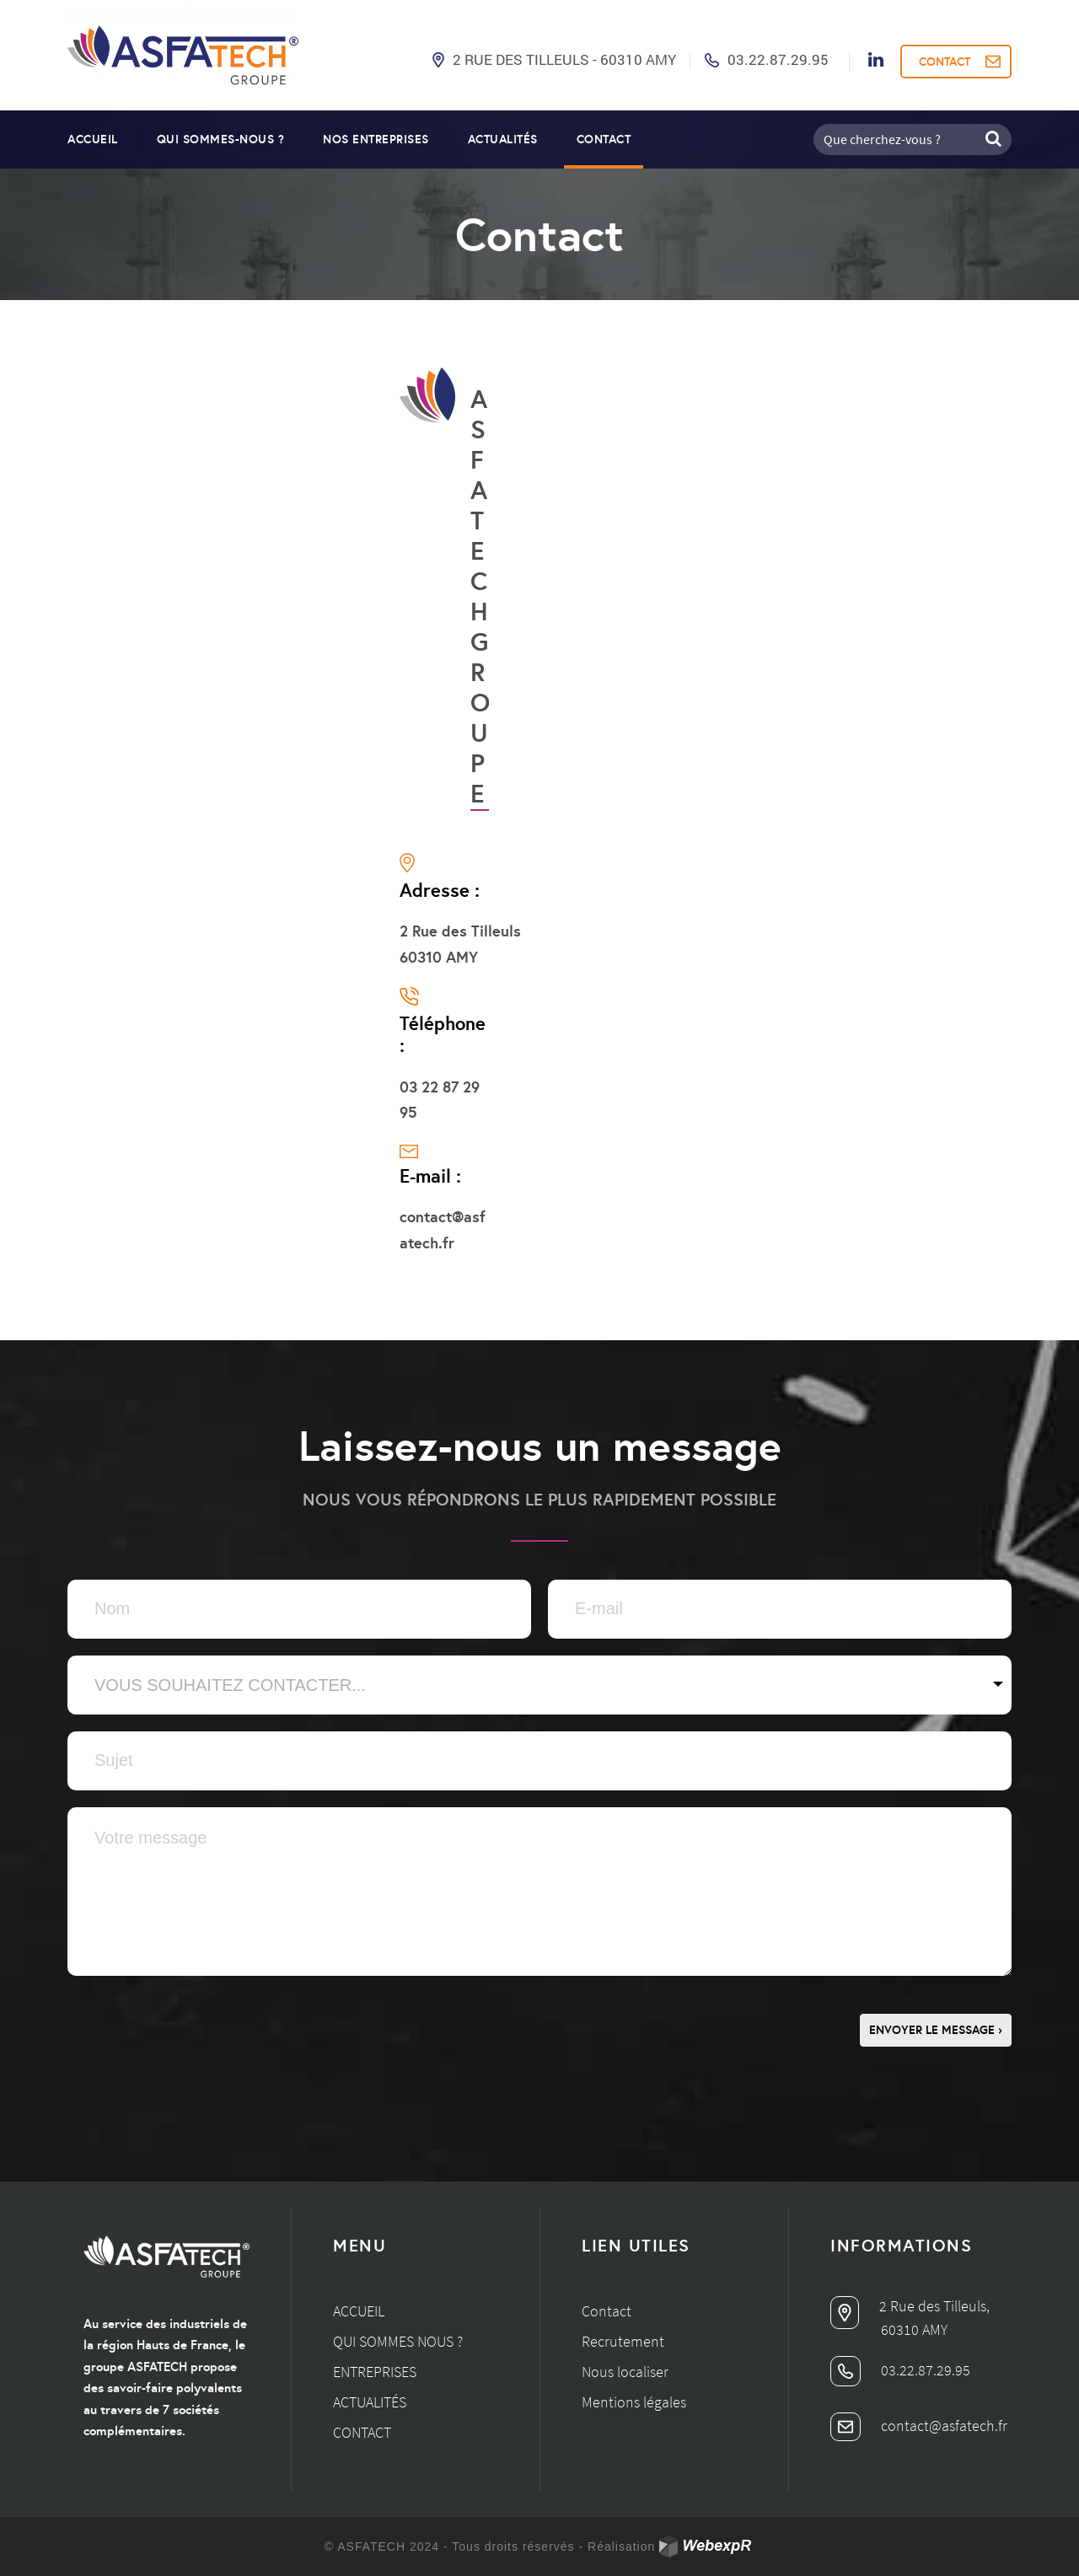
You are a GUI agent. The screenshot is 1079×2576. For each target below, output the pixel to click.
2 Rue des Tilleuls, (910, 2306)
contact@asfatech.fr (918, 2425)
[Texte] (299, 1609)
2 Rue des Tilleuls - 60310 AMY (564, 59)
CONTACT (944, 61)
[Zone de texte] (539, 1891)
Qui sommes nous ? (398, 2341)
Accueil (92, 139)
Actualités (503, 139)
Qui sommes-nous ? (221, 139)
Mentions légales (634, 2402)
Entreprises (374, 2371)
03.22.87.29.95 (778, 59)
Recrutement (623, 2341)
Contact (604, 139)
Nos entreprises (376, 139)
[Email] (780, 1609)
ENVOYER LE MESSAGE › (935, 2029)
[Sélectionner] (539, 1685)
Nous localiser (625, 2371)
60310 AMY (914, 2329)
